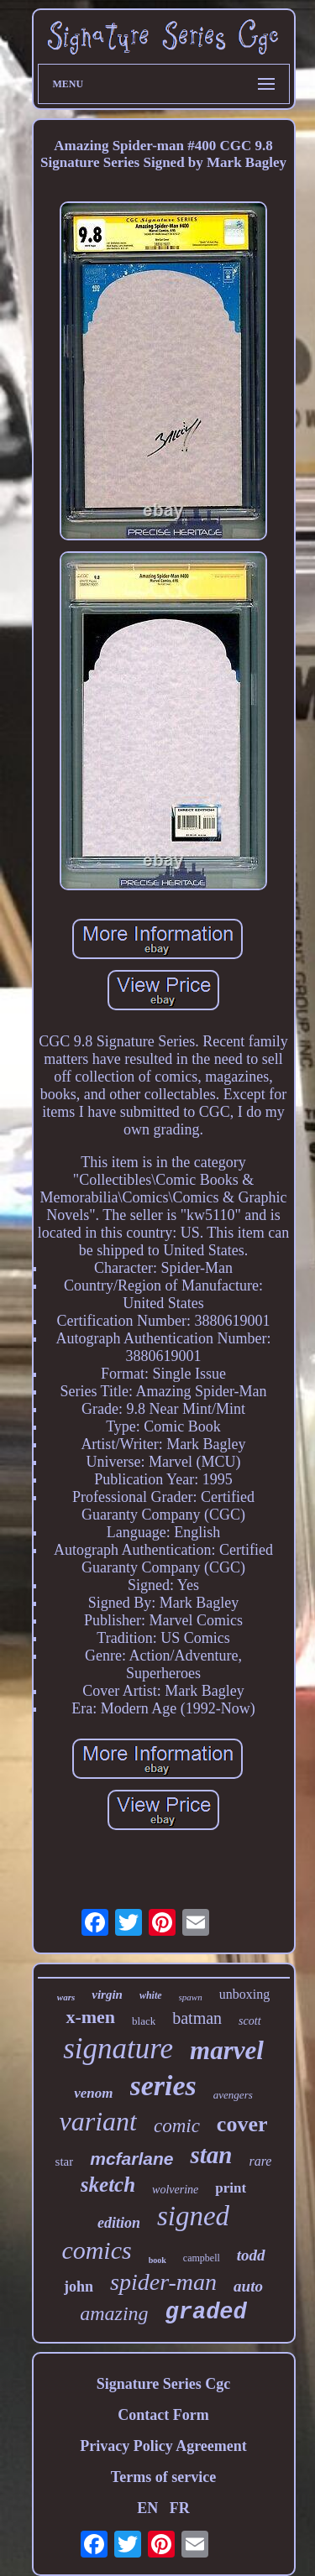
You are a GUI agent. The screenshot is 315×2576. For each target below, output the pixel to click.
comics (96, 2250)
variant (98, 2121)
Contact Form (163, 2415)
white (150, 1995)
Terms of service (163, 2477)
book (157, 2260)
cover (242, 2124)
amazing (114, 2313)
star (64, 2161)
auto (248, 2286)
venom (93, 2093)
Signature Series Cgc (164, 2383)
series (163, 2085)
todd (251, 2255)
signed (193, 2216)
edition (118, 2222)
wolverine (175, 2189)
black (143, 2021)
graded (206, 2312)
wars (66, 1997)
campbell (201, 2258)
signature (118, 2048)
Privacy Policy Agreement (163, 2446)
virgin (107, 1994)
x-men (90, 2016)
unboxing (244, 1994)
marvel (227, 2050)
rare (260, 2161)
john (78, 2286)
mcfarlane (131, 2158)
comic (177, 2125)
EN (147, 2508)
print (230, 2188)
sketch (108, 2184)
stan (211, 2154)
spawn (190, 1997)
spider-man (163, 2282)
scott (249, 2021)
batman (197, 2018)
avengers (233, 2094)
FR (180, 2508)
